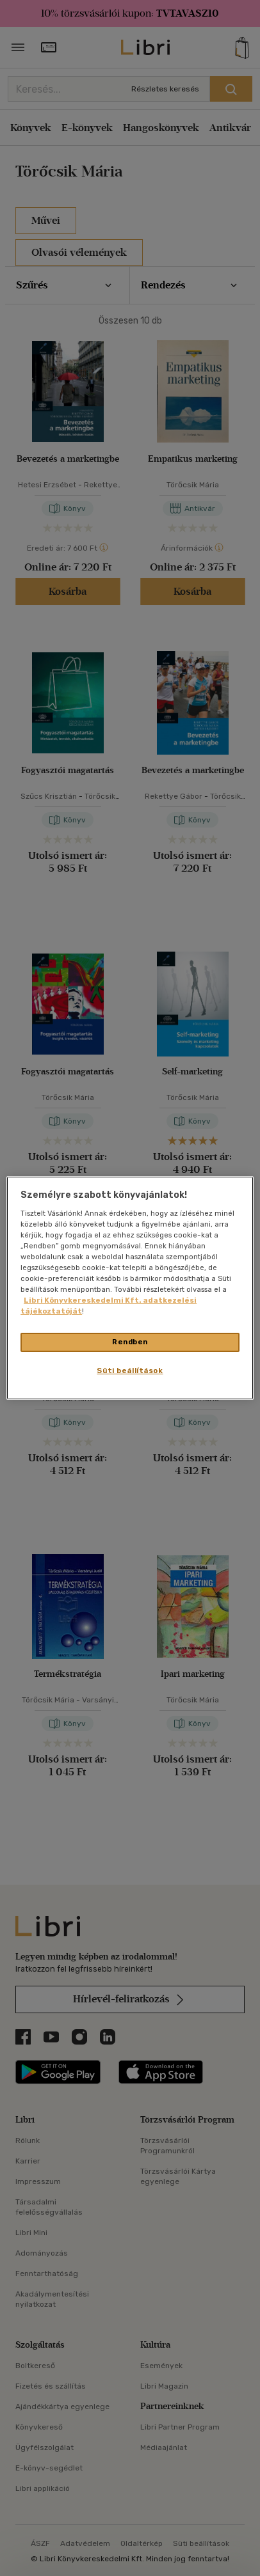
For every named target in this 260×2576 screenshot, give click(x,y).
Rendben (130, 1341)
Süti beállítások (130, 1370)
